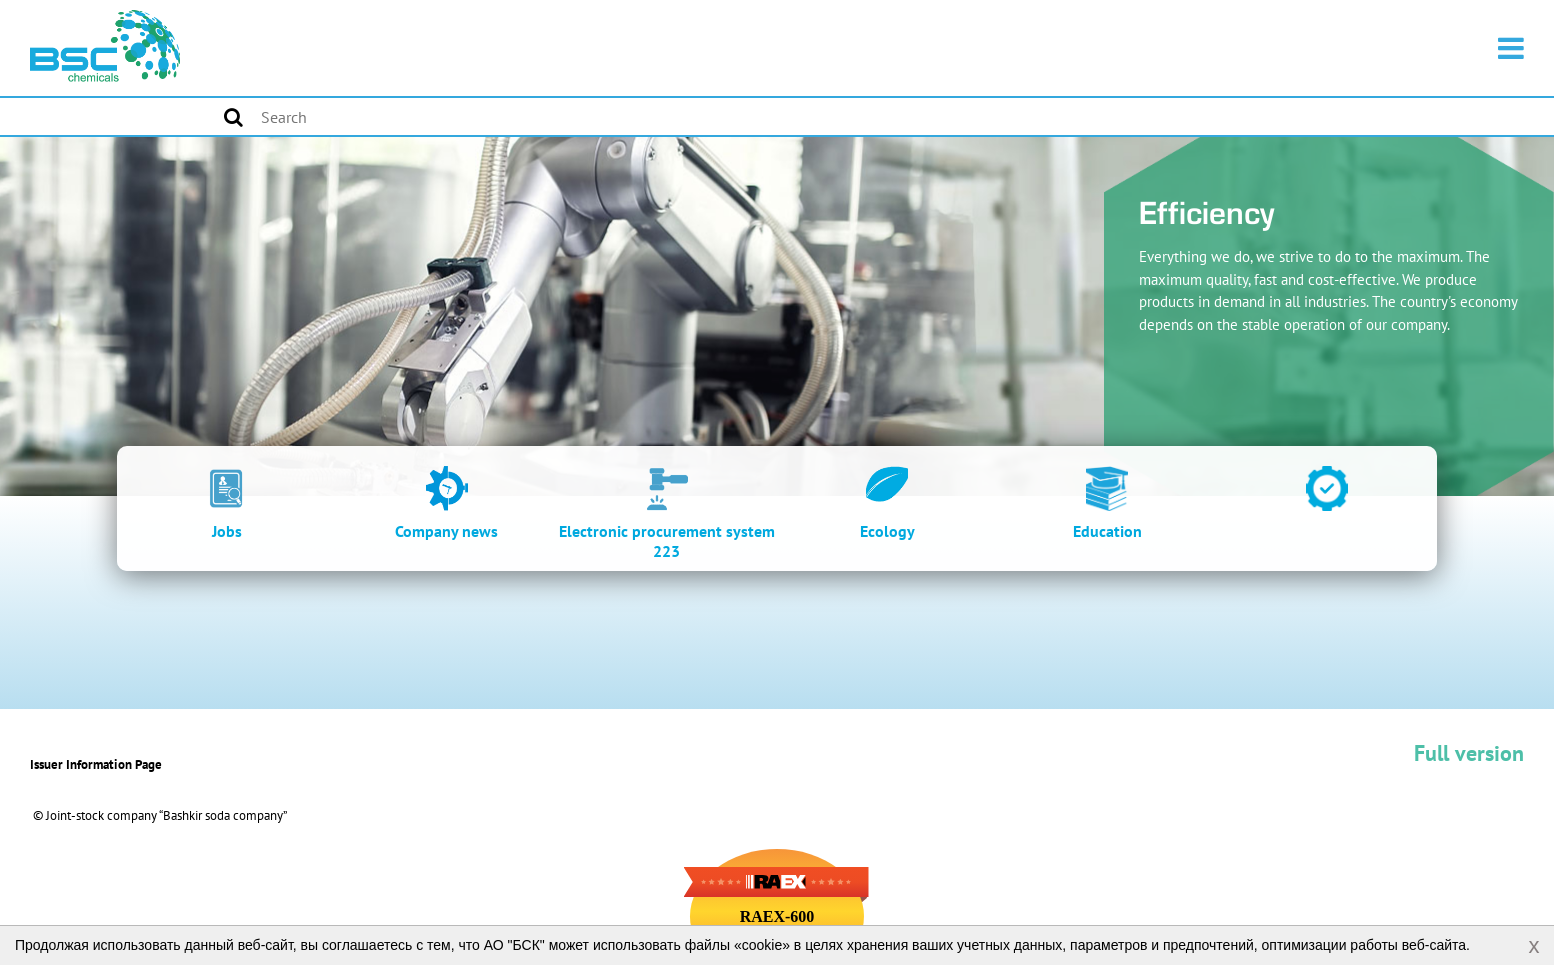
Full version (1469, 753)
